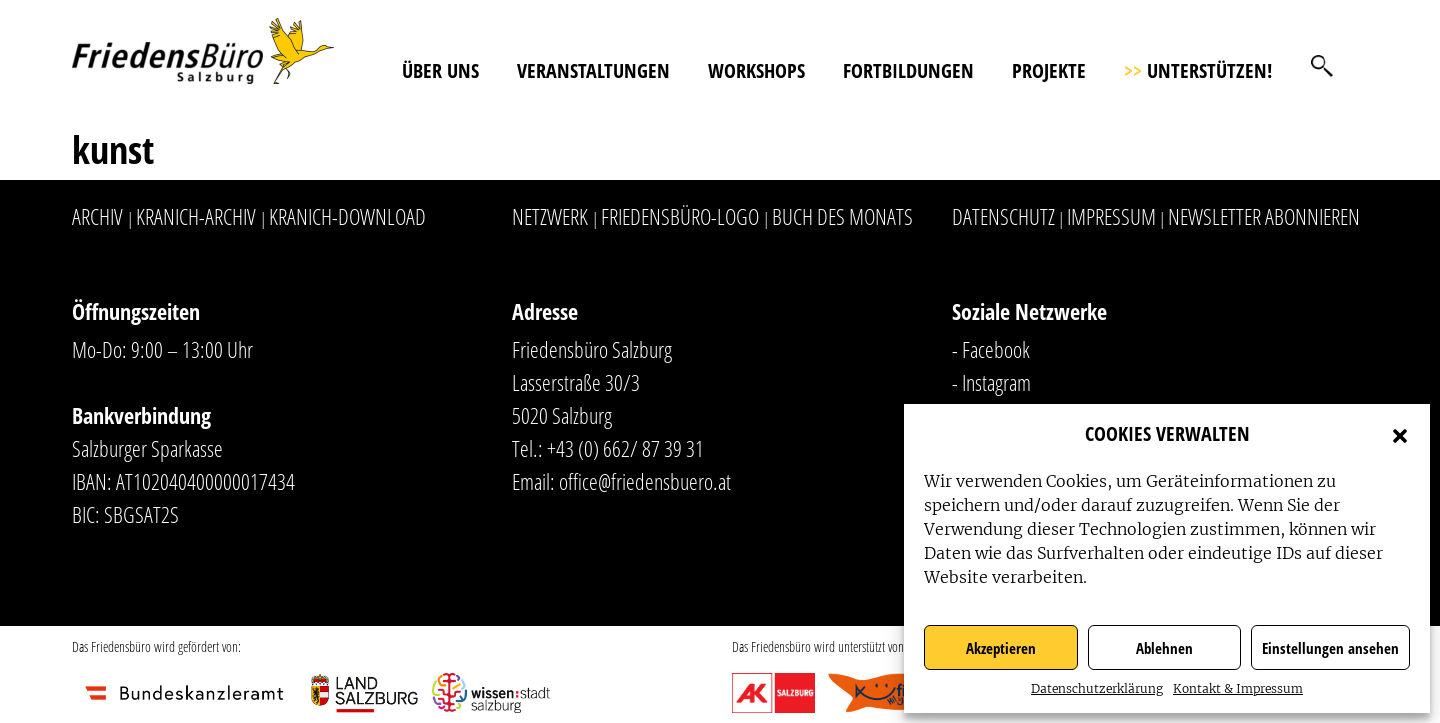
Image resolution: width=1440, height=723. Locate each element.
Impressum (1111, 216)
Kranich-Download (347, 216)
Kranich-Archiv (196, 216)
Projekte (1049, 70)
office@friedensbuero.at (645, 481)
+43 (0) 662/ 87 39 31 (625, 448)
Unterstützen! (1198, 70)
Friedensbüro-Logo (680, 216)
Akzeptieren (1001, 648)
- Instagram (991, 382)
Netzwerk (550, 216)
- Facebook (991, 349)
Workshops (756, 70)
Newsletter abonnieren (1264, 216)
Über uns (440, 70)
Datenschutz (1003, 216)
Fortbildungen (908, 70)
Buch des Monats (842, 216)
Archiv (97, 216)
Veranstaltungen (593, 70)
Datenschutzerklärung (1097, 688)
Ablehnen (1164, 648)
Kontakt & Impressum (1238, 688)
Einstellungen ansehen (1330, 648)
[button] (1400, 434)
